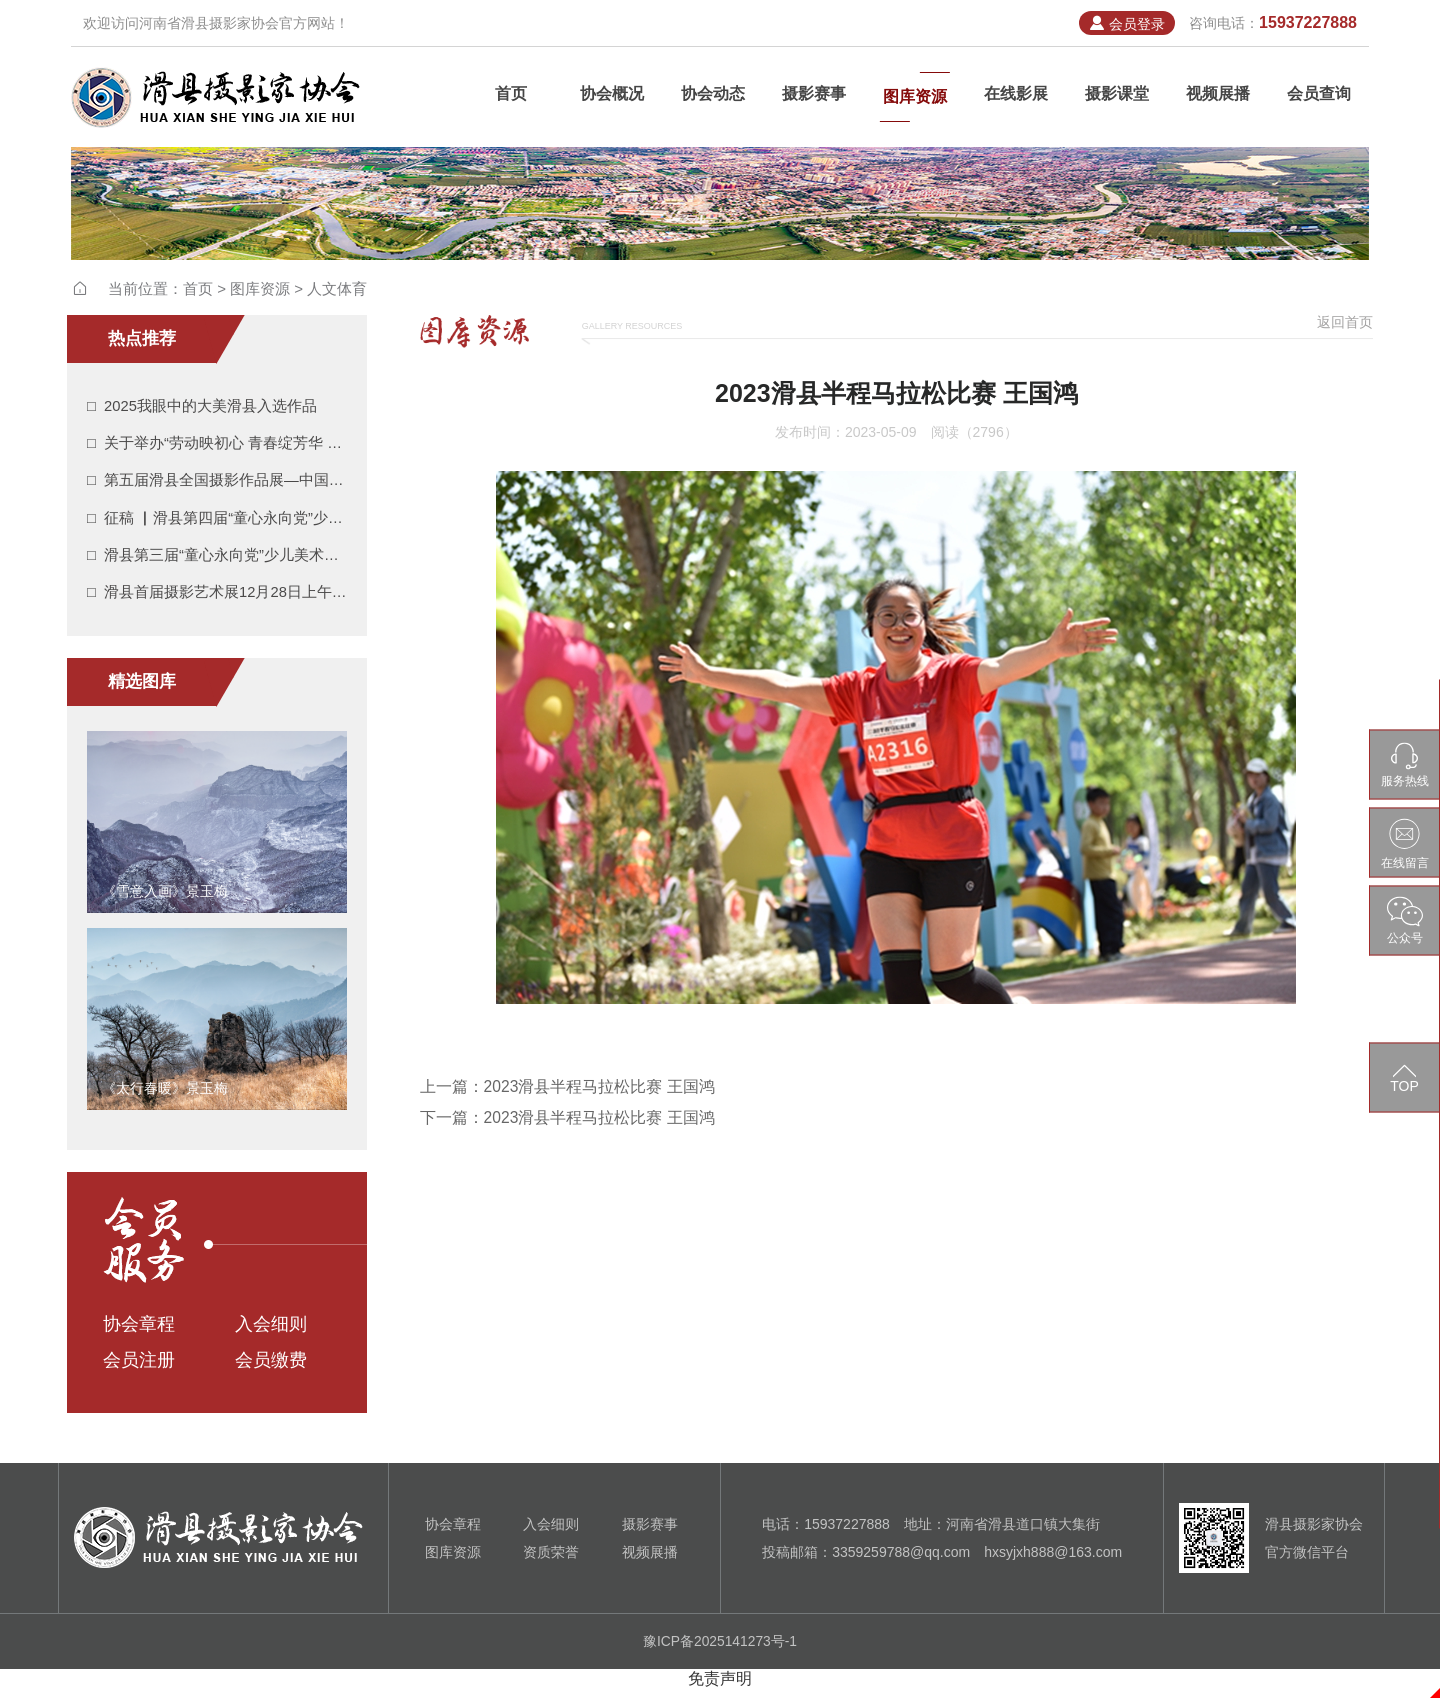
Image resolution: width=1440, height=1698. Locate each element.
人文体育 (337, 288)
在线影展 (1016, 96)
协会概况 (612, 96)
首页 (511, 96)
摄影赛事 (814, 96)
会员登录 (1126, 23)
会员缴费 (271, 1370)
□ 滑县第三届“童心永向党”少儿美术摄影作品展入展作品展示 (217, 560)
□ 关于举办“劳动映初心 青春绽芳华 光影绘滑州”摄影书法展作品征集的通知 (217, 445)
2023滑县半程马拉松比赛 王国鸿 (600, 1086)
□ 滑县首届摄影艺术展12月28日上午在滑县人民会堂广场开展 (217, 599)
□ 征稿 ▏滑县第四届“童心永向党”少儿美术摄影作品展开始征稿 (217, 522)
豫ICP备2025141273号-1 (720, 1651)
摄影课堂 (1117, 96)
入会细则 (271, 1334)
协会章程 (139, 1334)
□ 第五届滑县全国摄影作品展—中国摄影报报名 (217, 483)
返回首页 (1345, 322)
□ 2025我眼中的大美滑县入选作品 (202, 406)
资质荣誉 (551, 1562)
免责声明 (720, 1687)
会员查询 (1319, 96)
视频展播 (1218, 96)
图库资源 (915, 96)
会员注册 (139, 1370)
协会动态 (713, 96)
